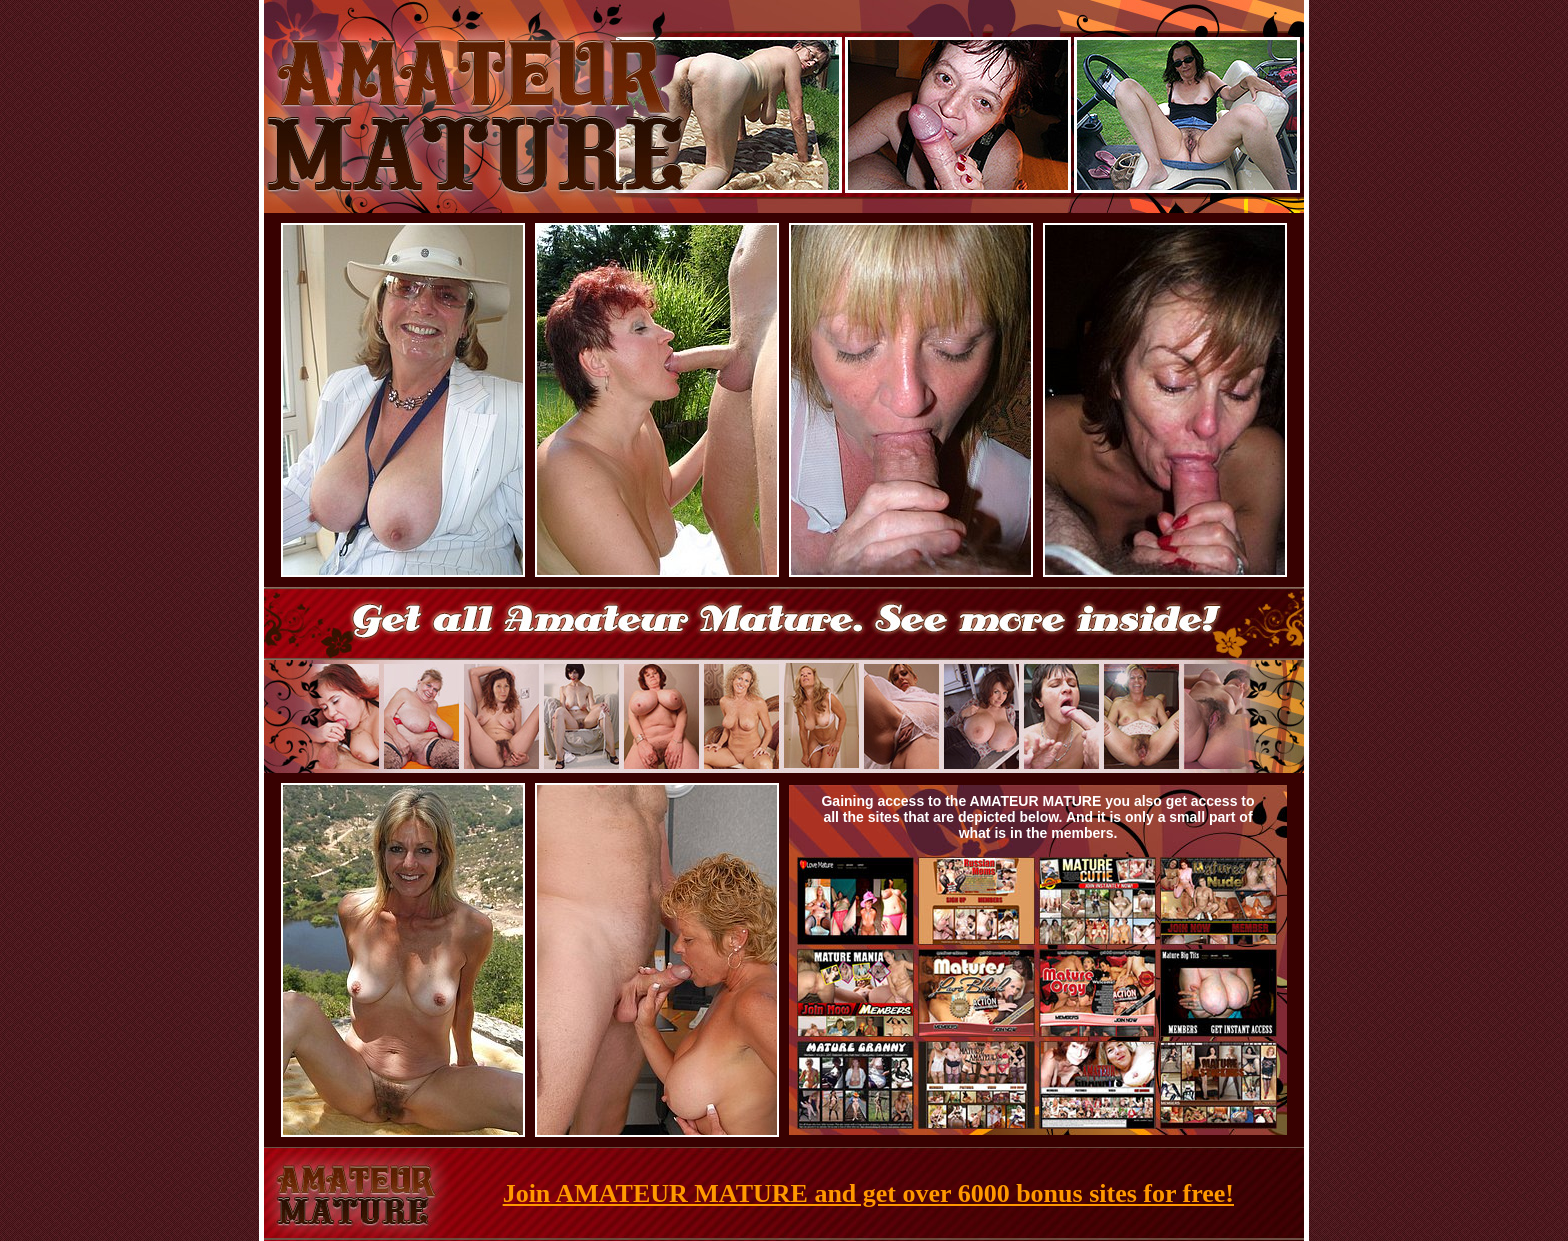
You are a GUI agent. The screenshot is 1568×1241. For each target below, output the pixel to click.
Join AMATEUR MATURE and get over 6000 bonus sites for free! (868, 1193)
